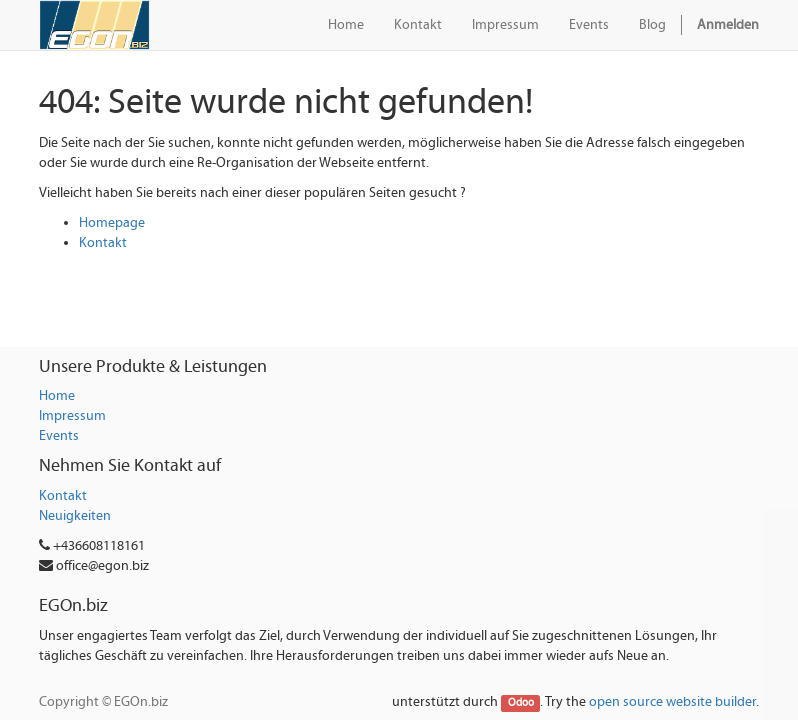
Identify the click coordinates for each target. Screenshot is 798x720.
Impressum (72, 416)
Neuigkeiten (75, 516)
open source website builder (672, 702)
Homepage (112, 223)
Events (59, 436)
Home (57, 396)
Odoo (521, 703)
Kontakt (103, 243)
